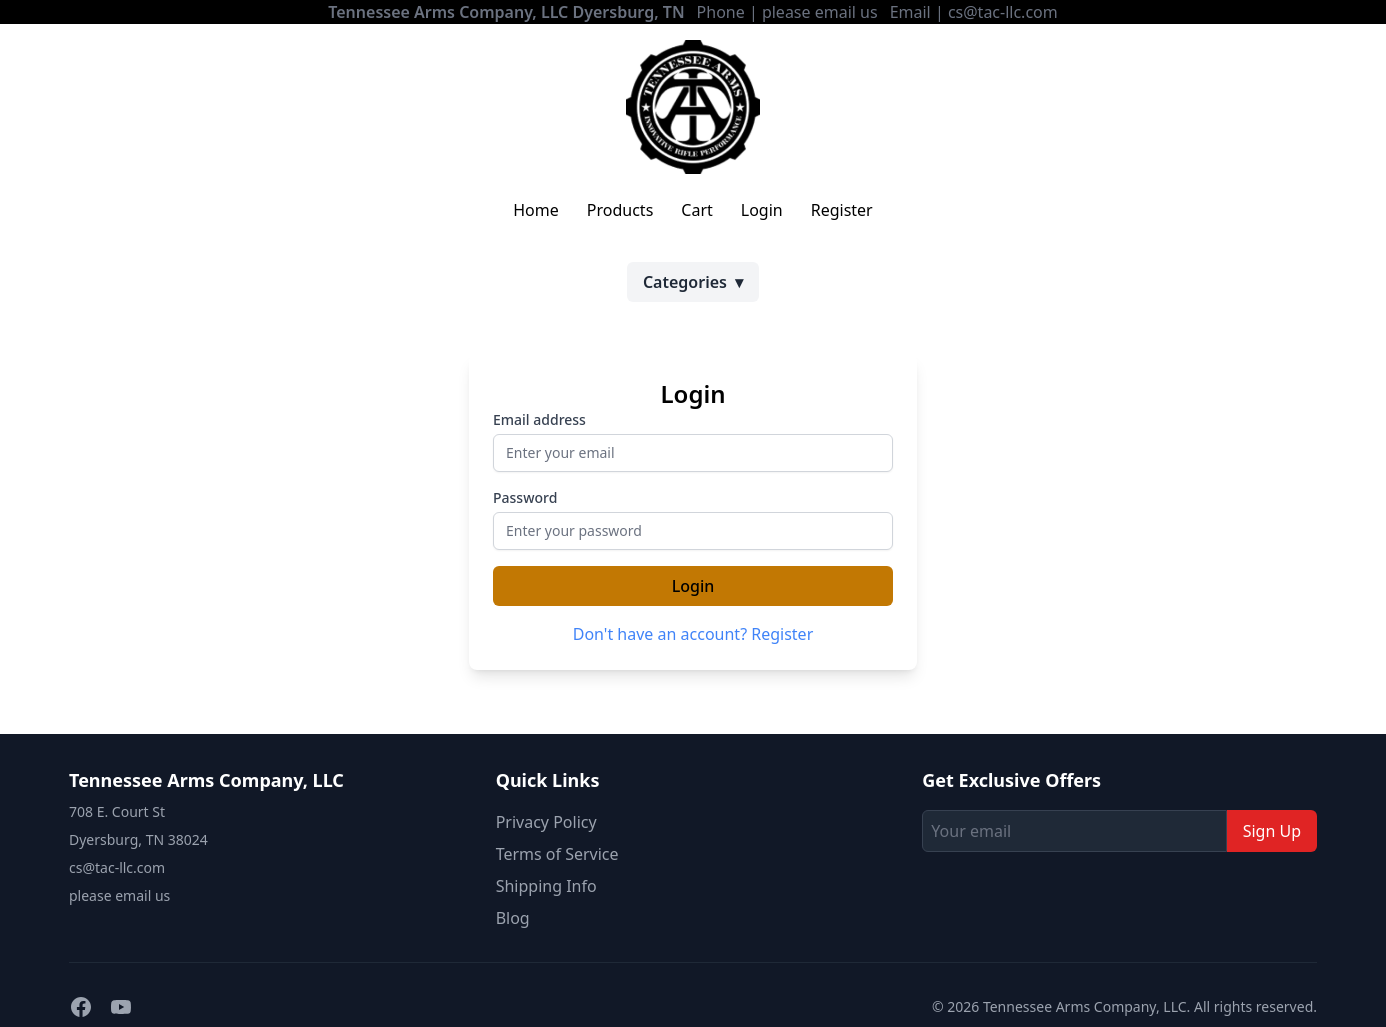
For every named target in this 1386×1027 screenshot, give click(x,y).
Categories (693, 282)
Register (842, 210)
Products (620, 210)
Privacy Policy (546, 822)
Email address (539, 419)
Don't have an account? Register (693, 634)
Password (525, 497)
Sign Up (1272, 831)
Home (536, 210)
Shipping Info (546, 886)
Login (762, 210)
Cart (696, 210)
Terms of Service (557, 854)
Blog (513, 918)
